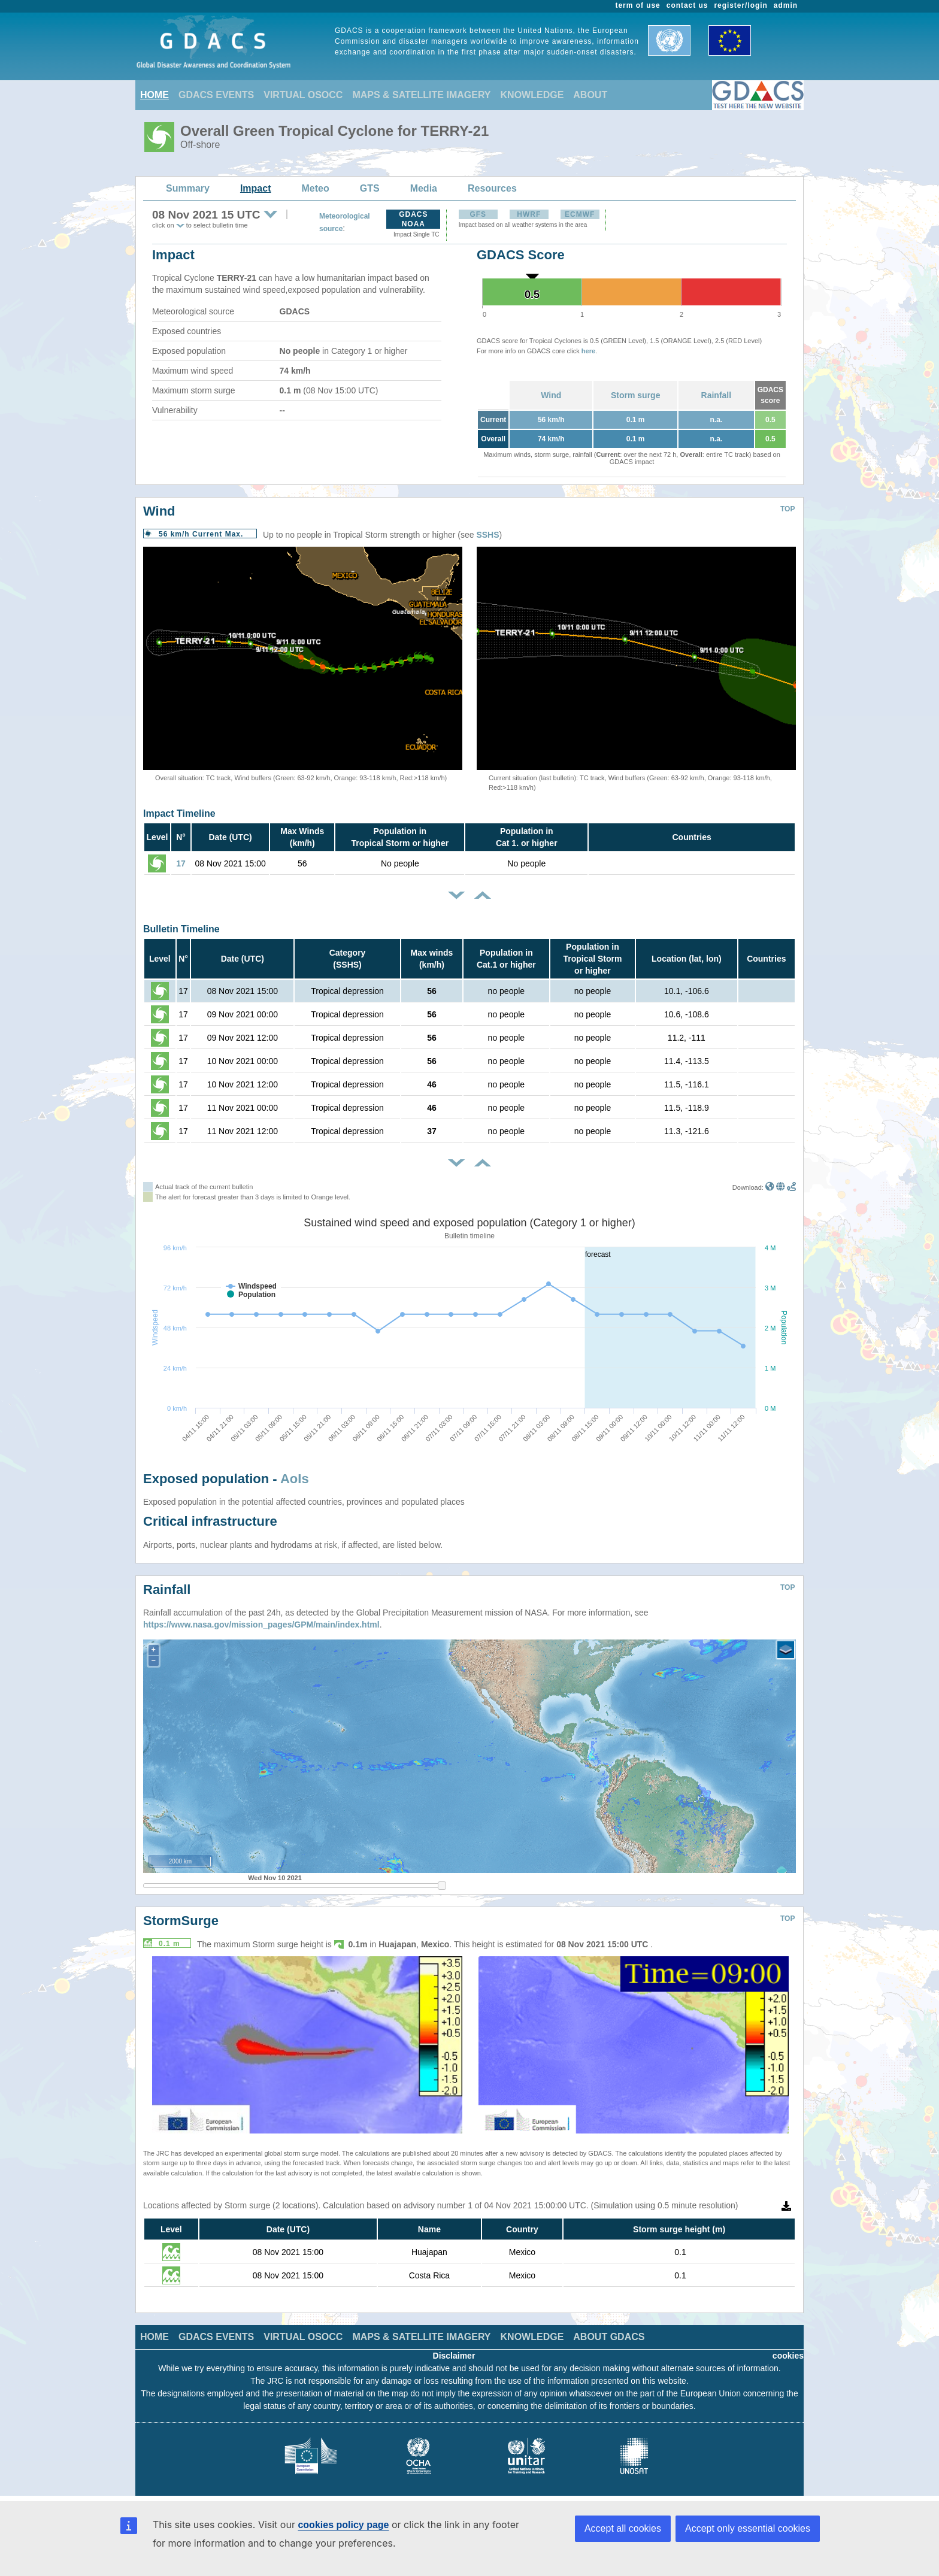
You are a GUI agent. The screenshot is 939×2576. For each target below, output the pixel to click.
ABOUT (590, 95)
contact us (687, 5)
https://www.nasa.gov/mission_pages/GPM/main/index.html (261, 1624)
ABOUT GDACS (608, 2337)
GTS (370, 188)
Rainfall (716, 395)
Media (423, 188)
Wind (551, 395)
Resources (492, 188)
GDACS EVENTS (216, 95)
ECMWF (580, 214)
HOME (154, 95)
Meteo (315, 188)
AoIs (294, 1478)
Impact (255, 188)
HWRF (529, 214)
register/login (740, 5)
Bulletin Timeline (181, 929)
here (588, 350)
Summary (188, 188)
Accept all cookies (622, 2528)
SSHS (487, 535)
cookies (788, 2355)
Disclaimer (454, 2355)
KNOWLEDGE (532, 95)
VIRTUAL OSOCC (303, 95)
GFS (477, 214)
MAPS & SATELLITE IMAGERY (421, 95)
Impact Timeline (179, 813)
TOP (787, 509)
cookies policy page (343, 2525)
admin (786, 5)
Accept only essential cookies (747, 2528)
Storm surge (635, 395)
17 (181, 863)
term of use (638, 5)
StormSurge (181, 1920)
